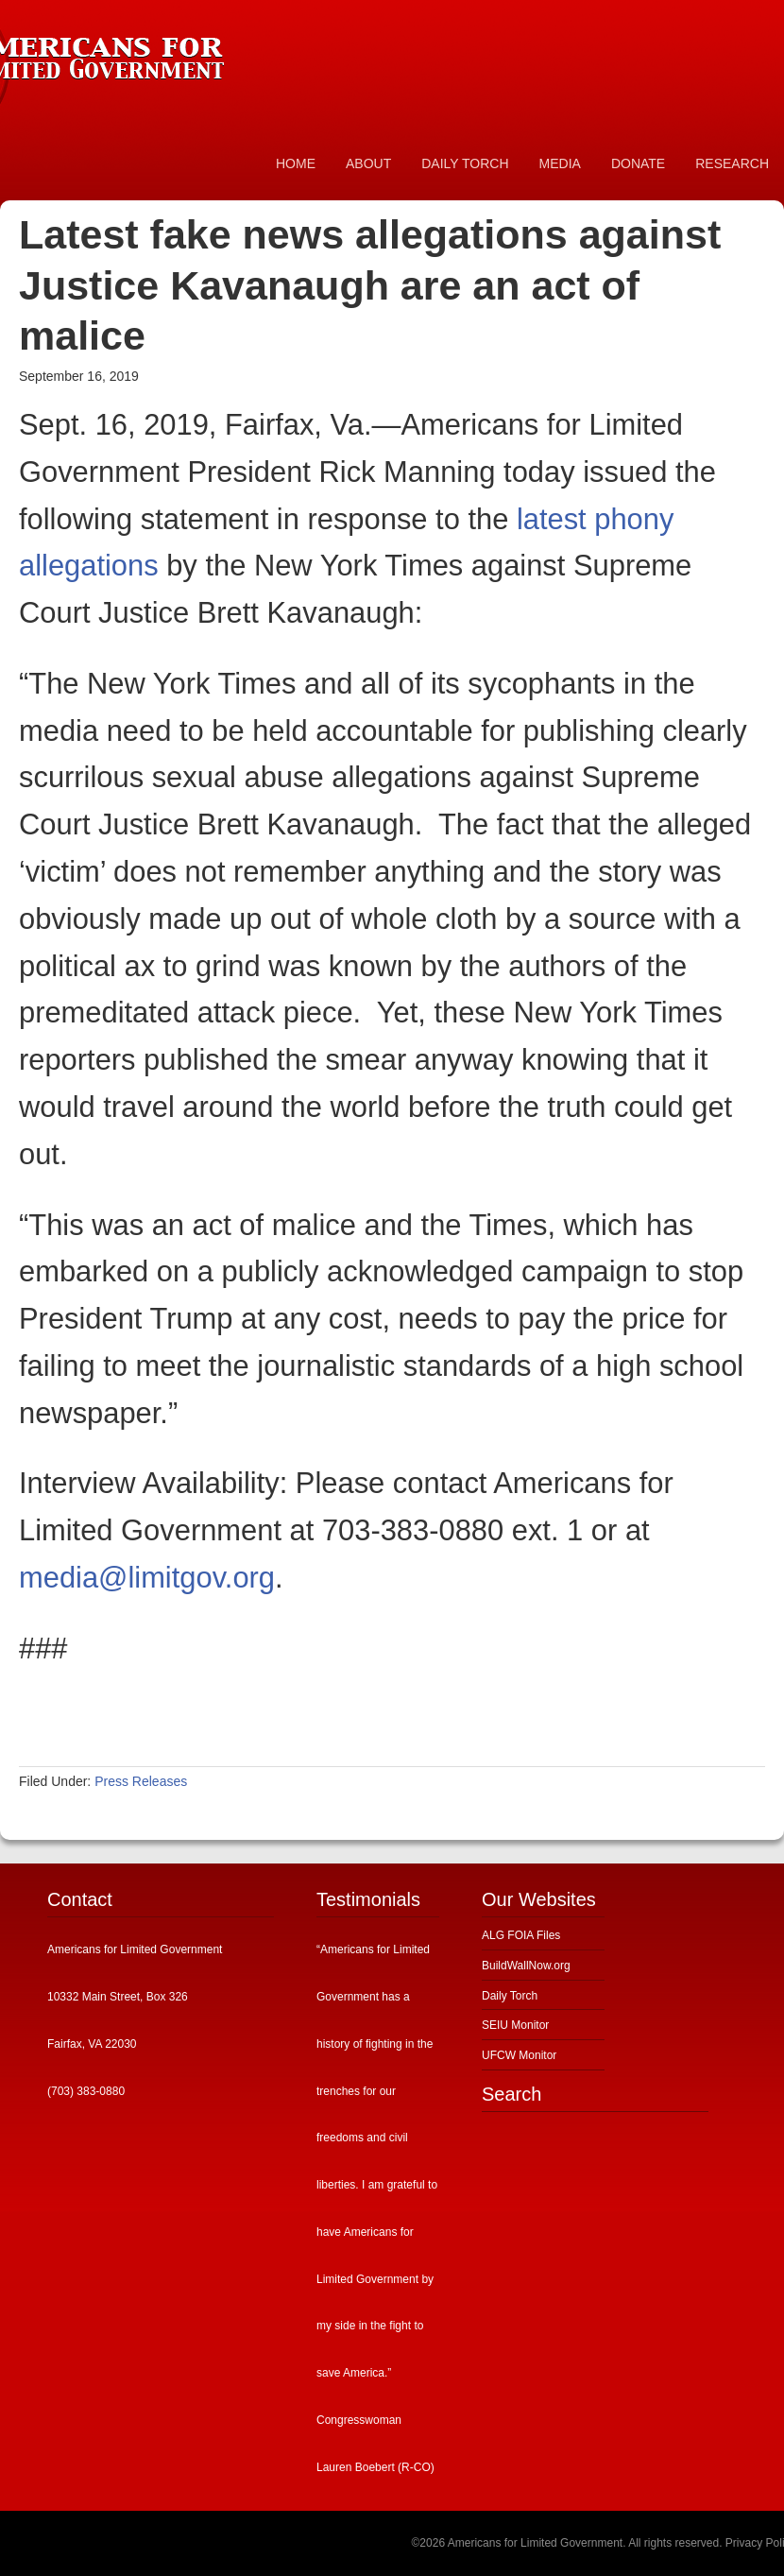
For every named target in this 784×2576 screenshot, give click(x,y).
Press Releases (140, 1781)
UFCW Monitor (519, 2055)
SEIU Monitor (515, 2025)
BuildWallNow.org (526, 1965)
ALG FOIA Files (521, 1935)
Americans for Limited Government (141, 52)
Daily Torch (509, 1995)
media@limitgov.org (147, 1577)
